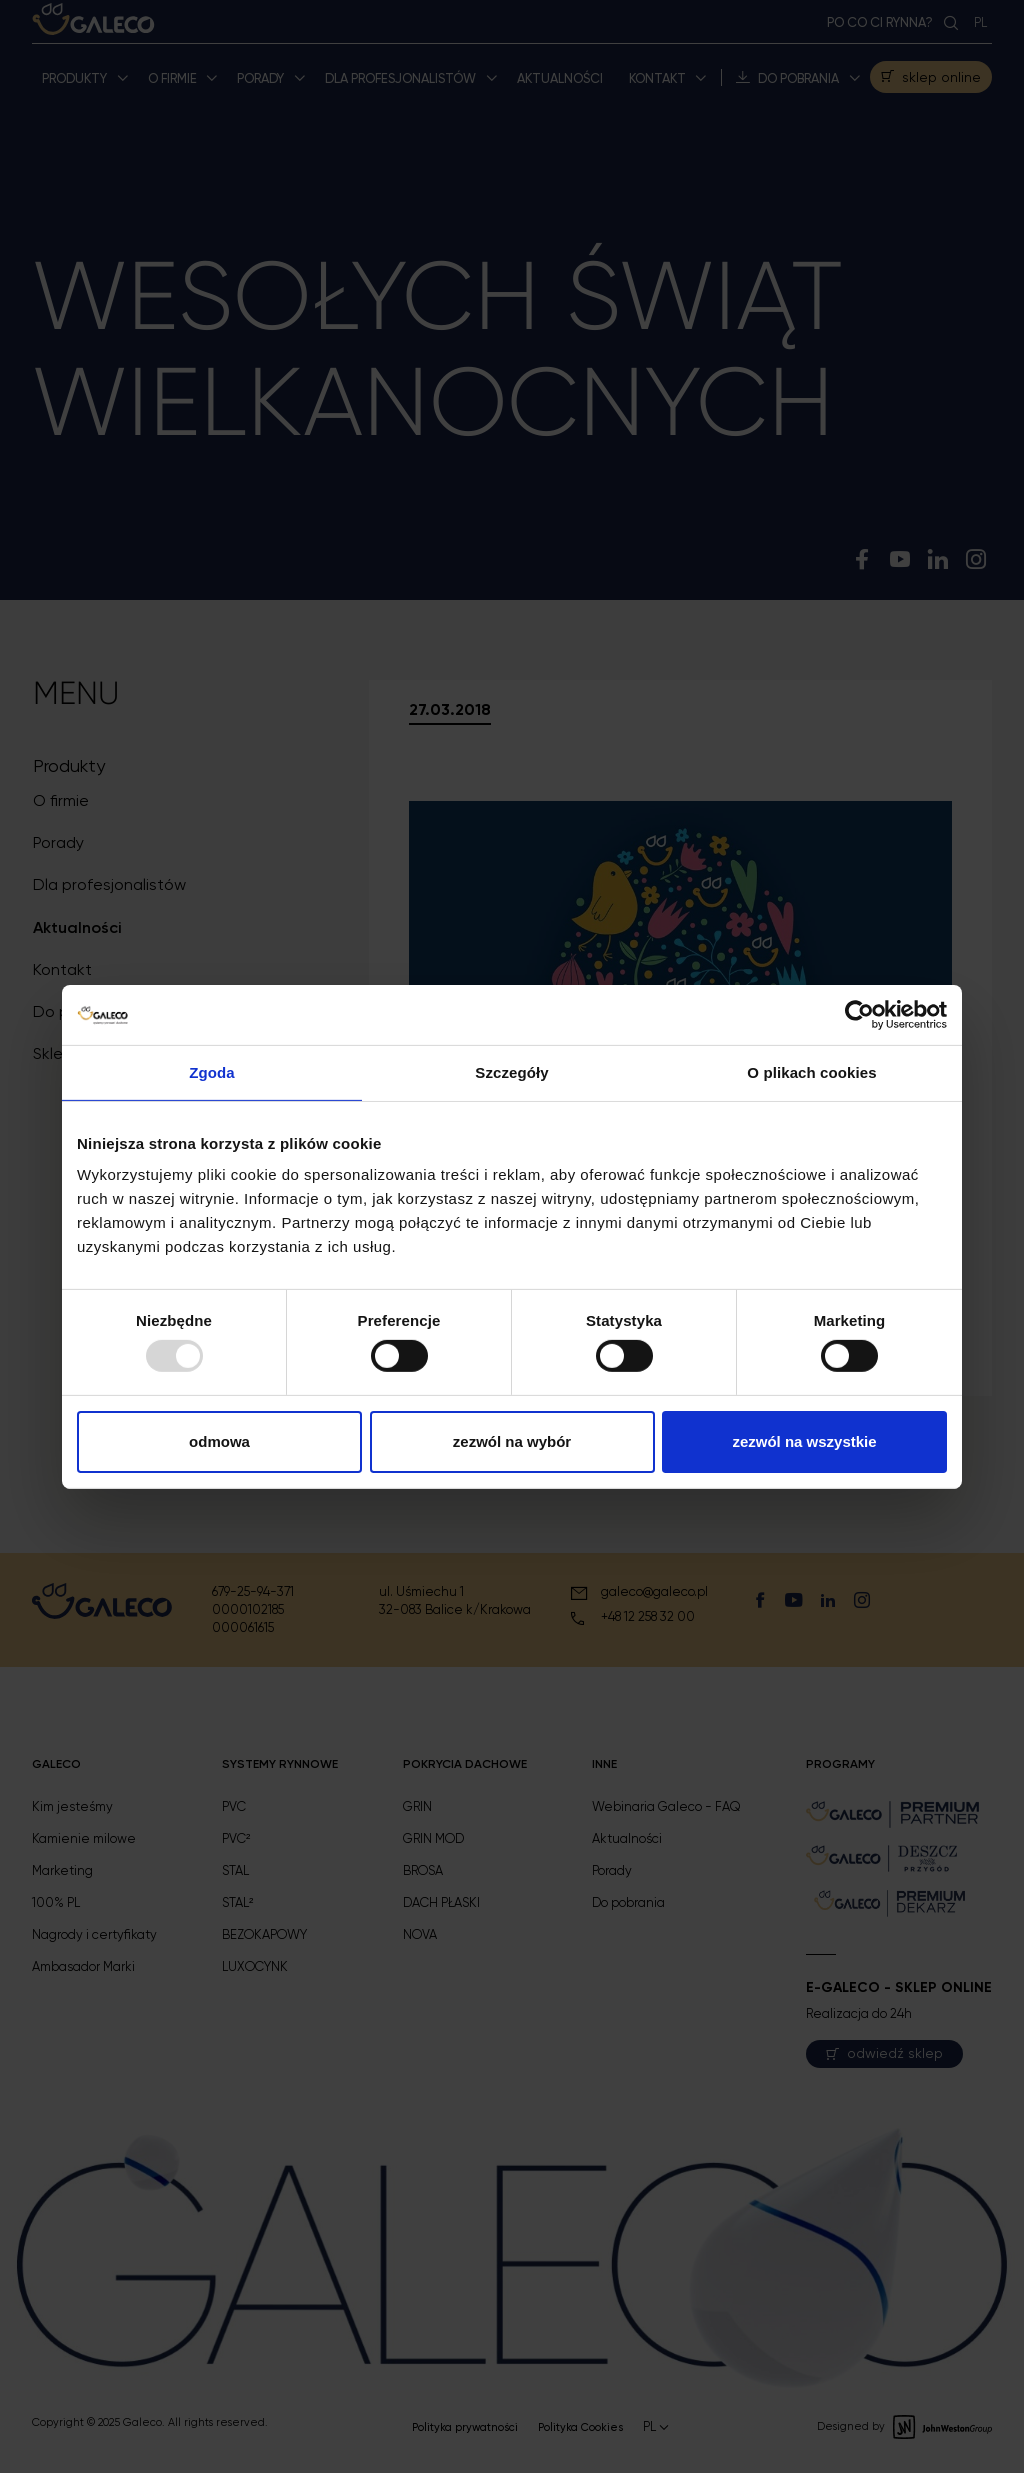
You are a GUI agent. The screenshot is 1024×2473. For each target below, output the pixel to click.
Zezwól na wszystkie (804, 1441)
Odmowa (219, 1441)
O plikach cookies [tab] (811, 1071)
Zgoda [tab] (212, 1071)
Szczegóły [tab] (511, 1071)
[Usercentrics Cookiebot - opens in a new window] (859, 1014)
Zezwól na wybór (512, 1441)
